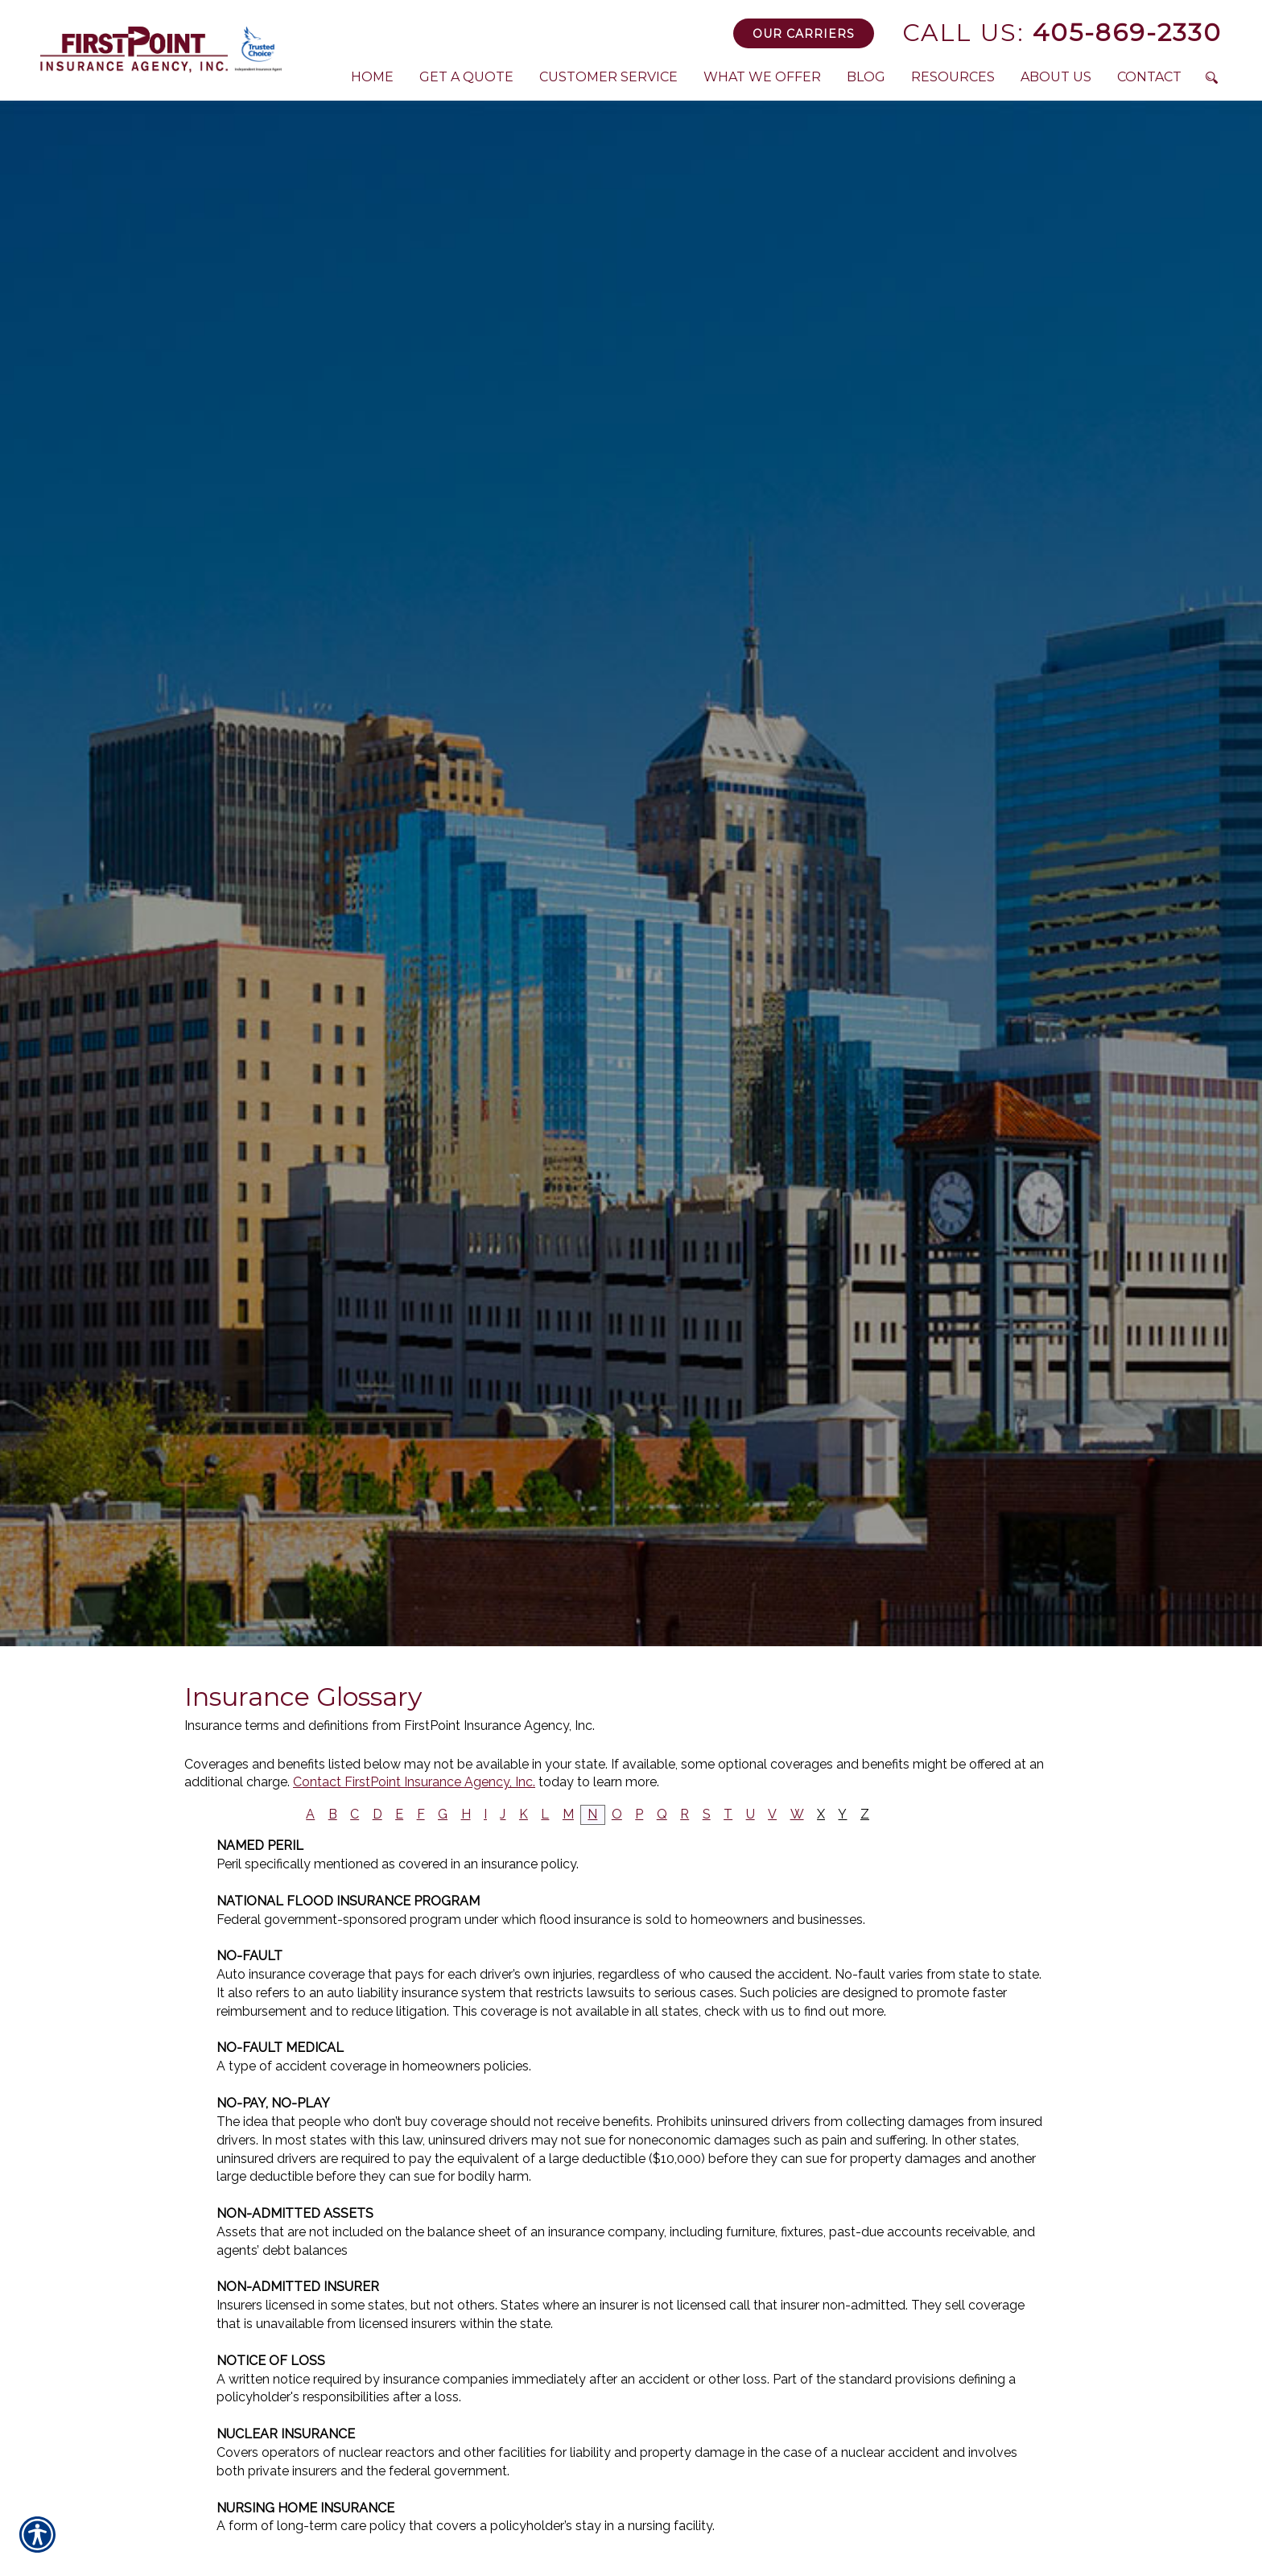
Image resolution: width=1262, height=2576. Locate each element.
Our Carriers (804, 34)
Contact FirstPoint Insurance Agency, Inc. (414, 1782)
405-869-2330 (1062, 32)
